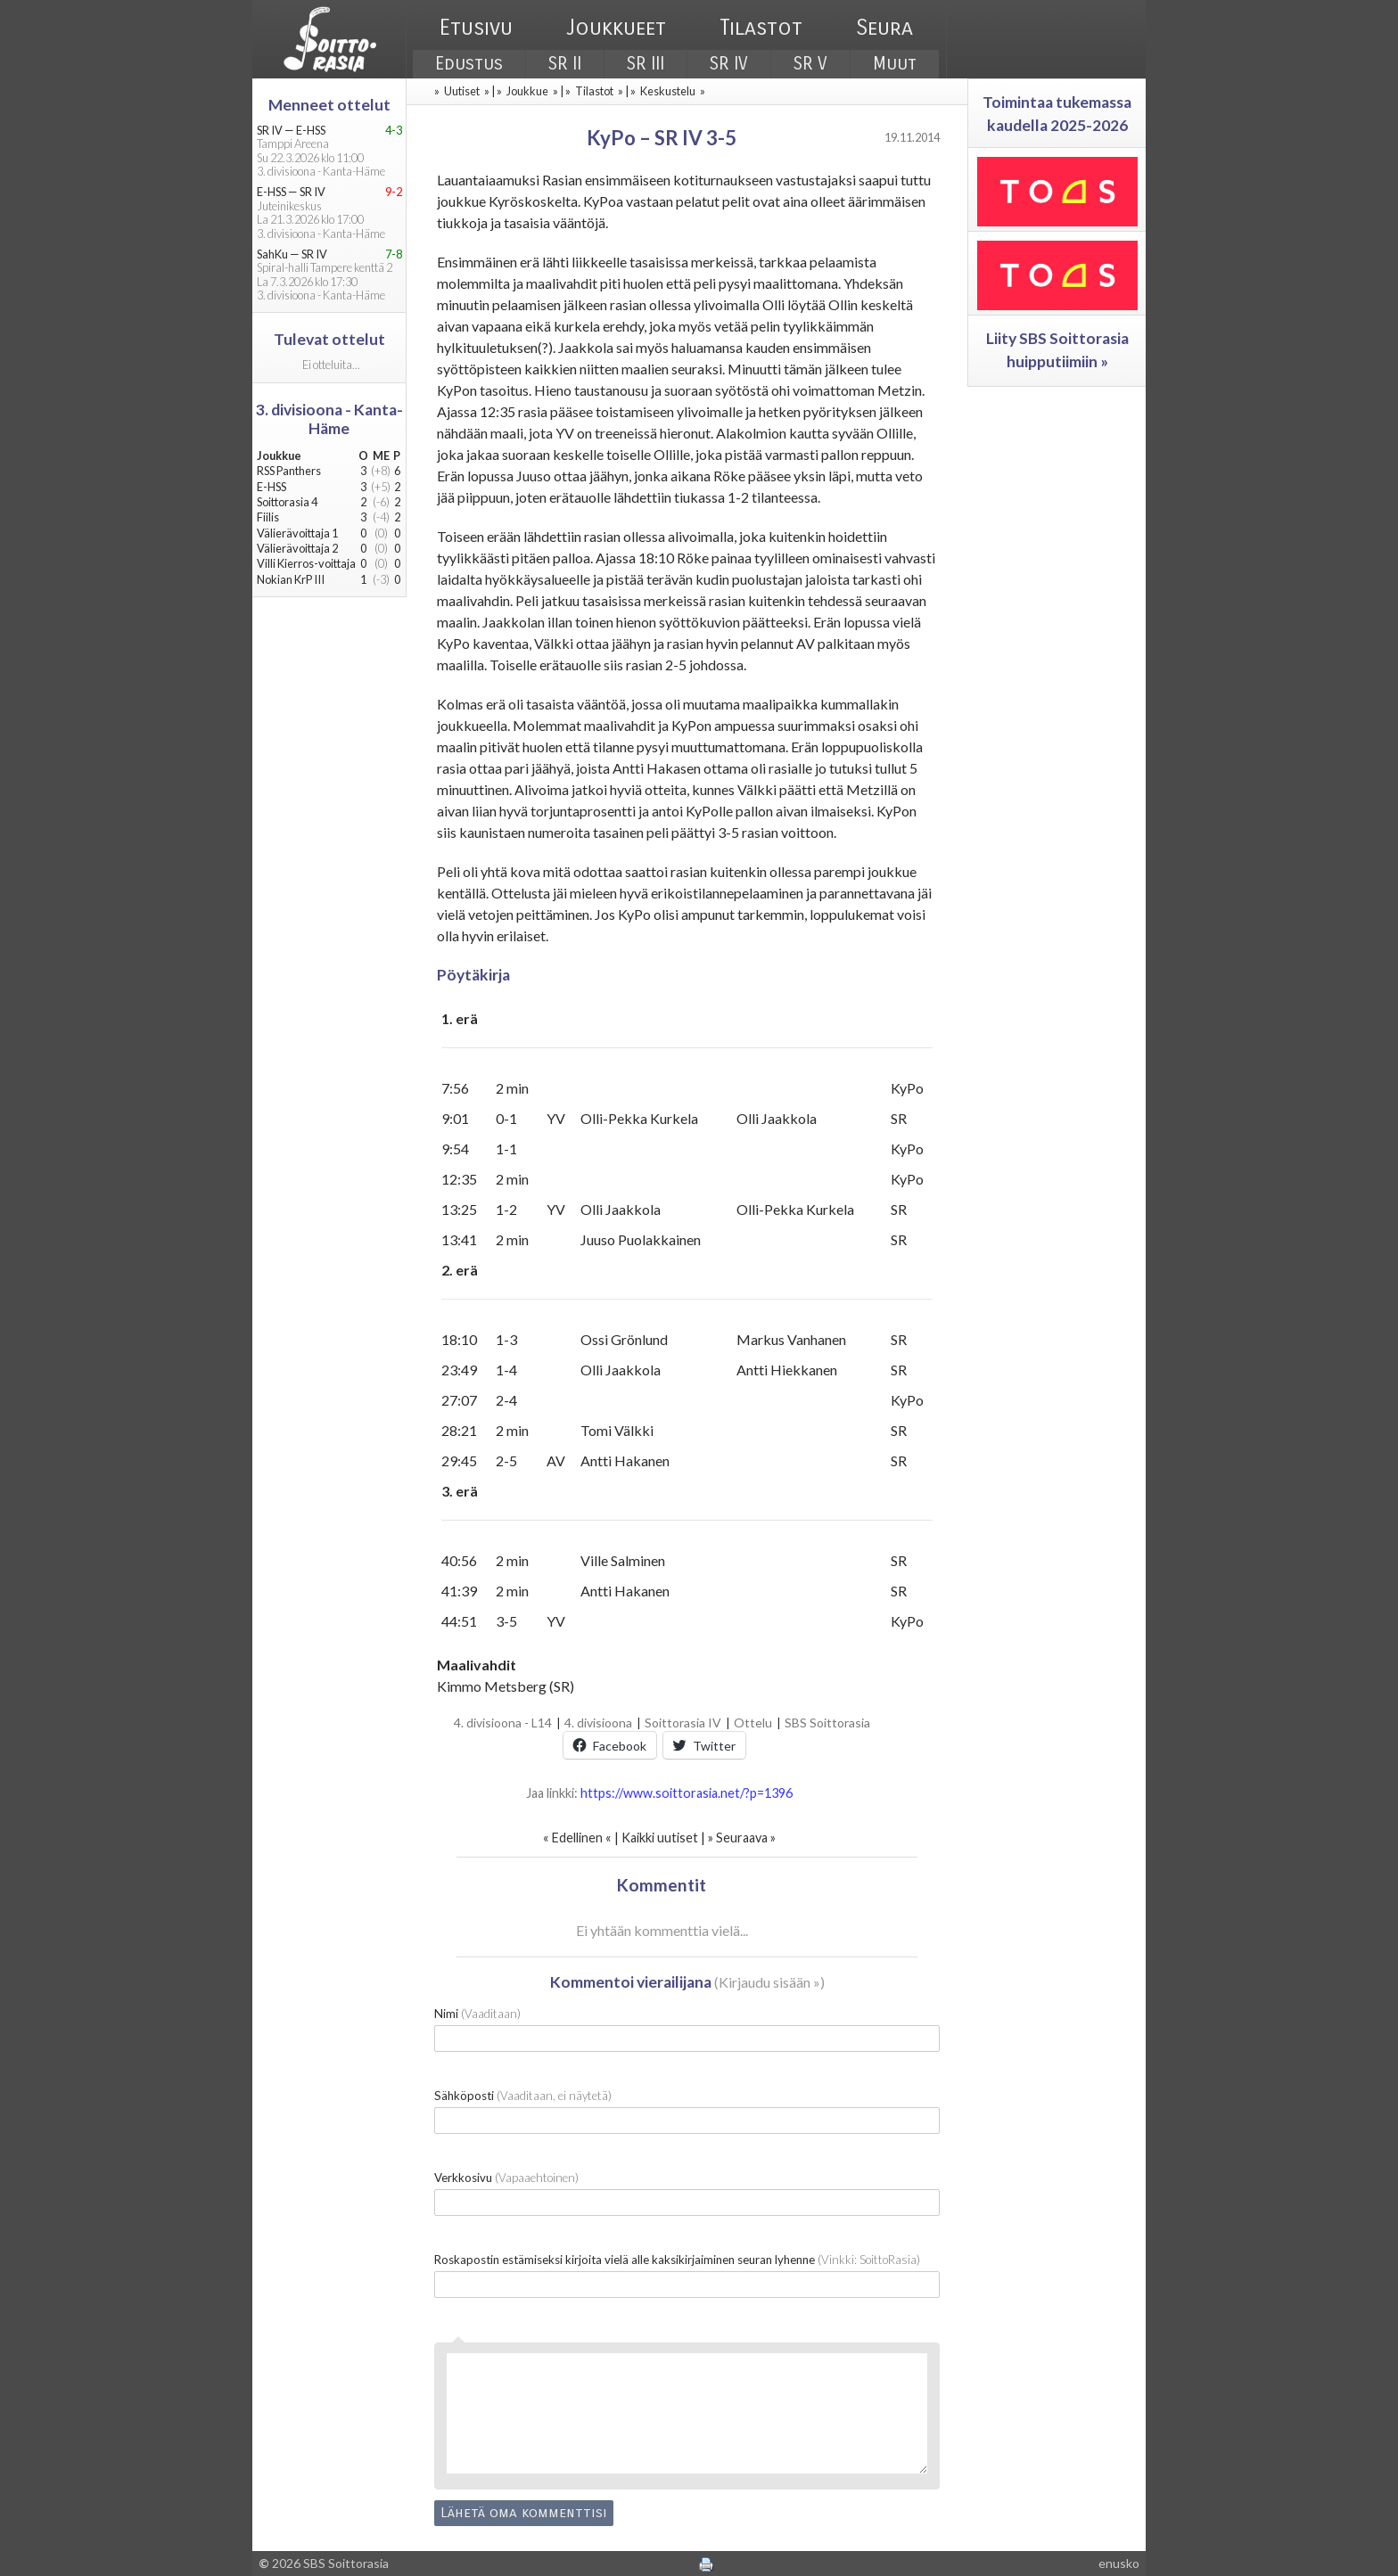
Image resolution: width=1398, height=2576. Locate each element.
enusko (1118, 2563)
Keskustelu (667, 91)
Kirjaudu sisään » (769, 1981)
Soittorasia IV (683, 1722)
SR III (645, 63)
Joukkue (527, 91)
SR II (564, 63)
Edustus (469, 63)
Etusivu (476, 27)
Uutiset (462, 91)
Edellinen (577, 1837)
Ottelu (753, 1722)
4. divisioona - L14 (503, 1722)
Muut (895, 63)
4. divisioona (598, 1722)
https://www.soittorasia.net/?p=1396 (686, 1793)
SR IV (729, 63)
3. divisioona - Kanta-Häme (329, 419)
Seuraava (742, 1837)
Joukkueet (616, 27)
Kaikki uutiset (661, 1837)
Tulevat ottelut (329, 339)
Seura (884, 27)
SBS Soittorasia (827, 1722)
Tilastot (761, 27)
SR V (810, 63)
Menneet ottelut (329, 104)
